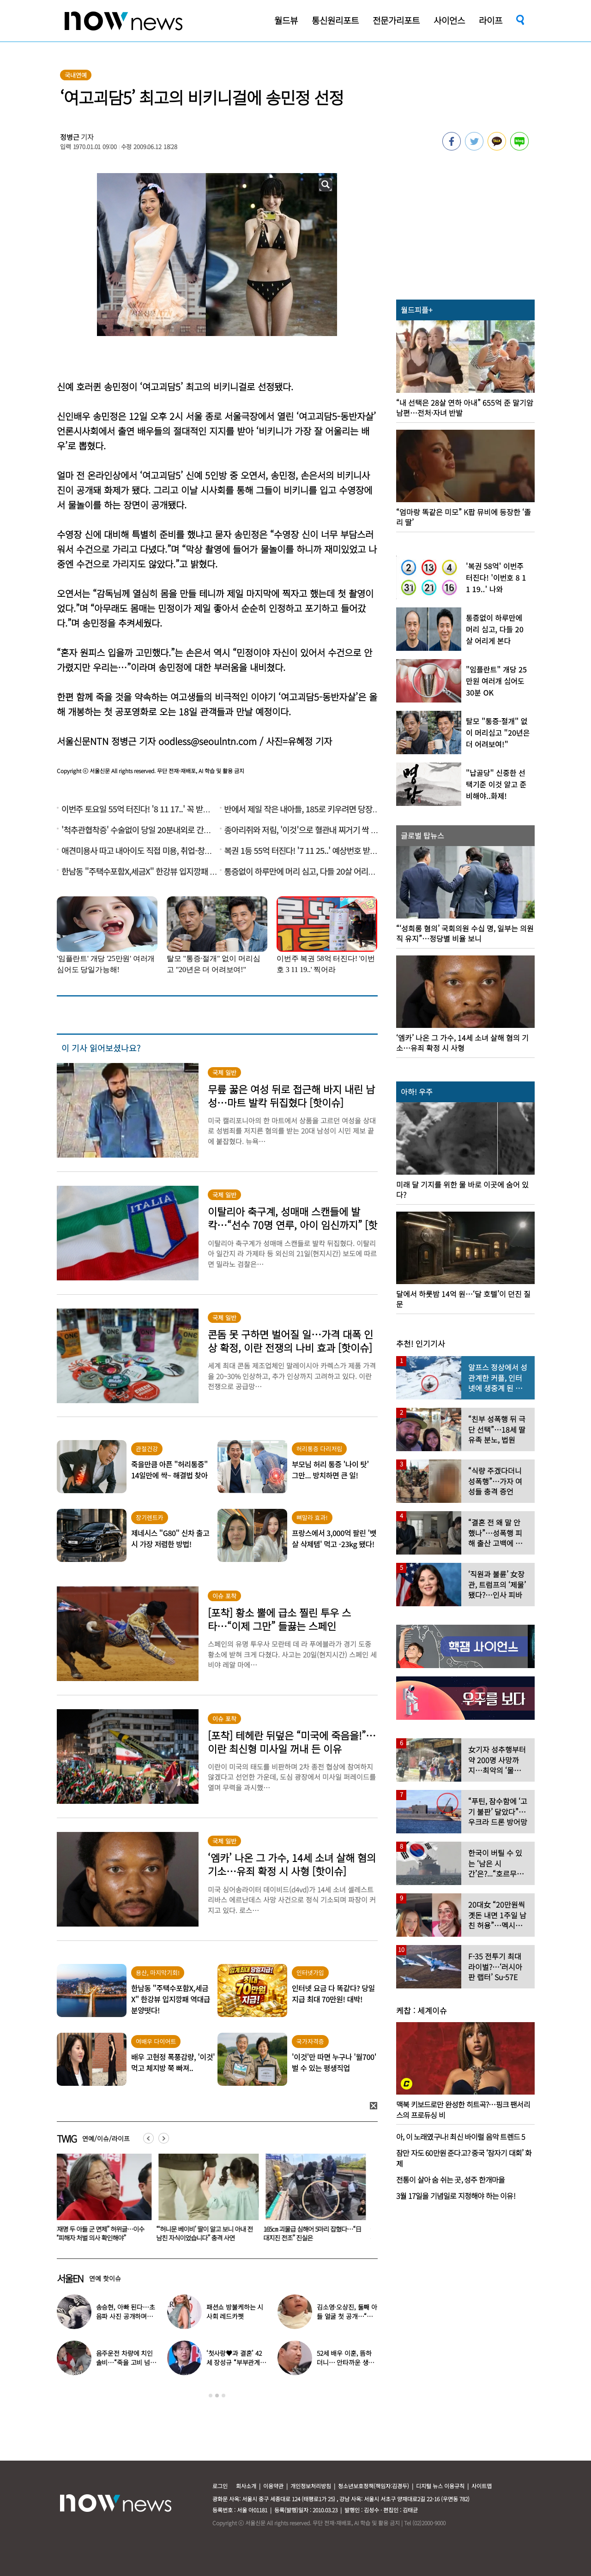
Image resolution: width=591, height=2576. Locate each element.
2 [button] (217, 2395)
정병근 (69, 137)
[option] (103, 2200)
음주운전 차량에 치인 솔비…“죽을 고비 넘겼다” (126, 2362)
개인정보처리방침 (310, 2486)
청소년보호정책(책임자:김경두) (373, 2486)
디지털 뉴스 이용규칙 (440, 2486)
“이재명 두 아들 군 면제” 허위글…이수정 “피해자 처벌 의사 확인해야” (102, 2233)
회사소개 (246, 2486)
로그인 (220, 2486)
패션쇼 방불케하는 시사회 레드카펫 (234, 2311)
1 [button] (210, 2395)
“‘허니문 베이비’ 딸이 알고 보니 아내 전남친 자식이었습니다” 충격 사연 (210, 2233)
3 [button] (223, 2395)
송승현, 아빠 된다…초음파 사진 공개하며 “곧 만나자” (125, 2316)
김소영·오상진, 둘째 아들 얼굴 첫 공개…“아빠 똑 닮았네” (347, 2316)
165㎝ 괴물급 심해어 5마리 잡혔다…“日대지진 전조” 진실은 (318, 2233)
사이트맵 (481, 2486)
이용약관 (273, 2486)
